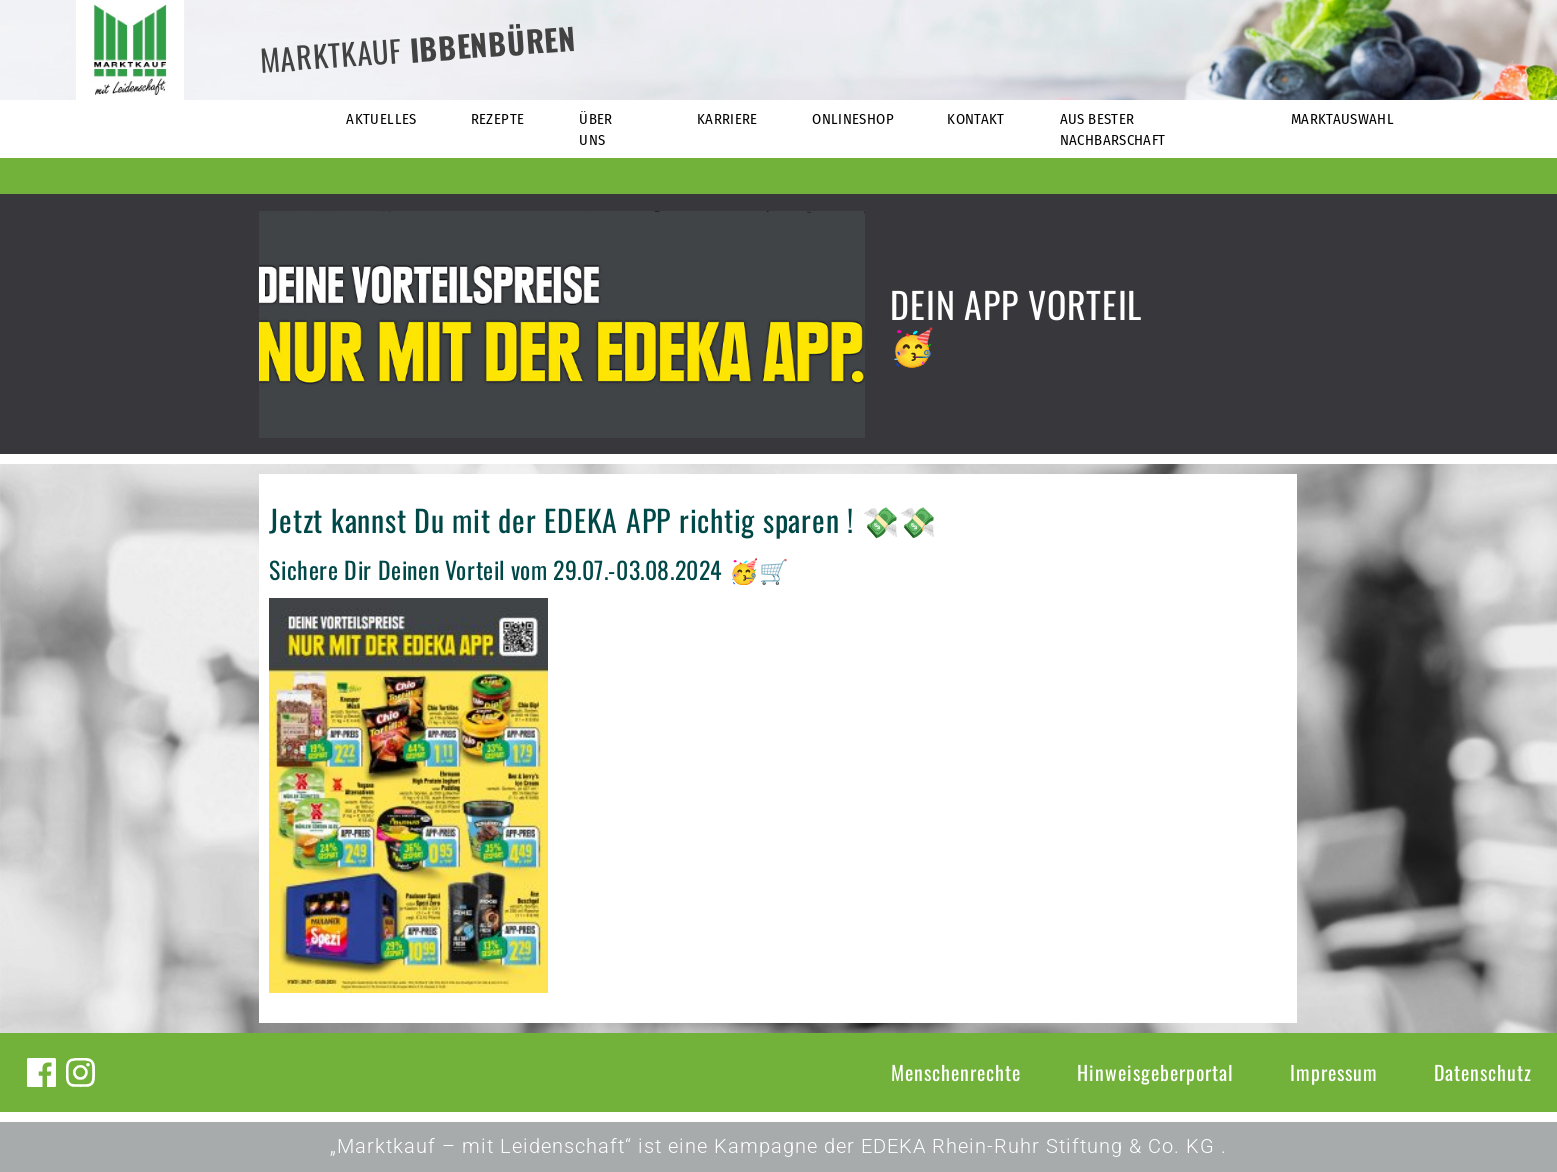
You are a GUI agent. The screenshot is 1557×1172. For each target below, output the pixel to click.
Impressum (1334, 1072)
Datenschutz (1483, 1072)
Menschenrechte (956, 1072)
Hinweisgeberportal (1155, 1072)
